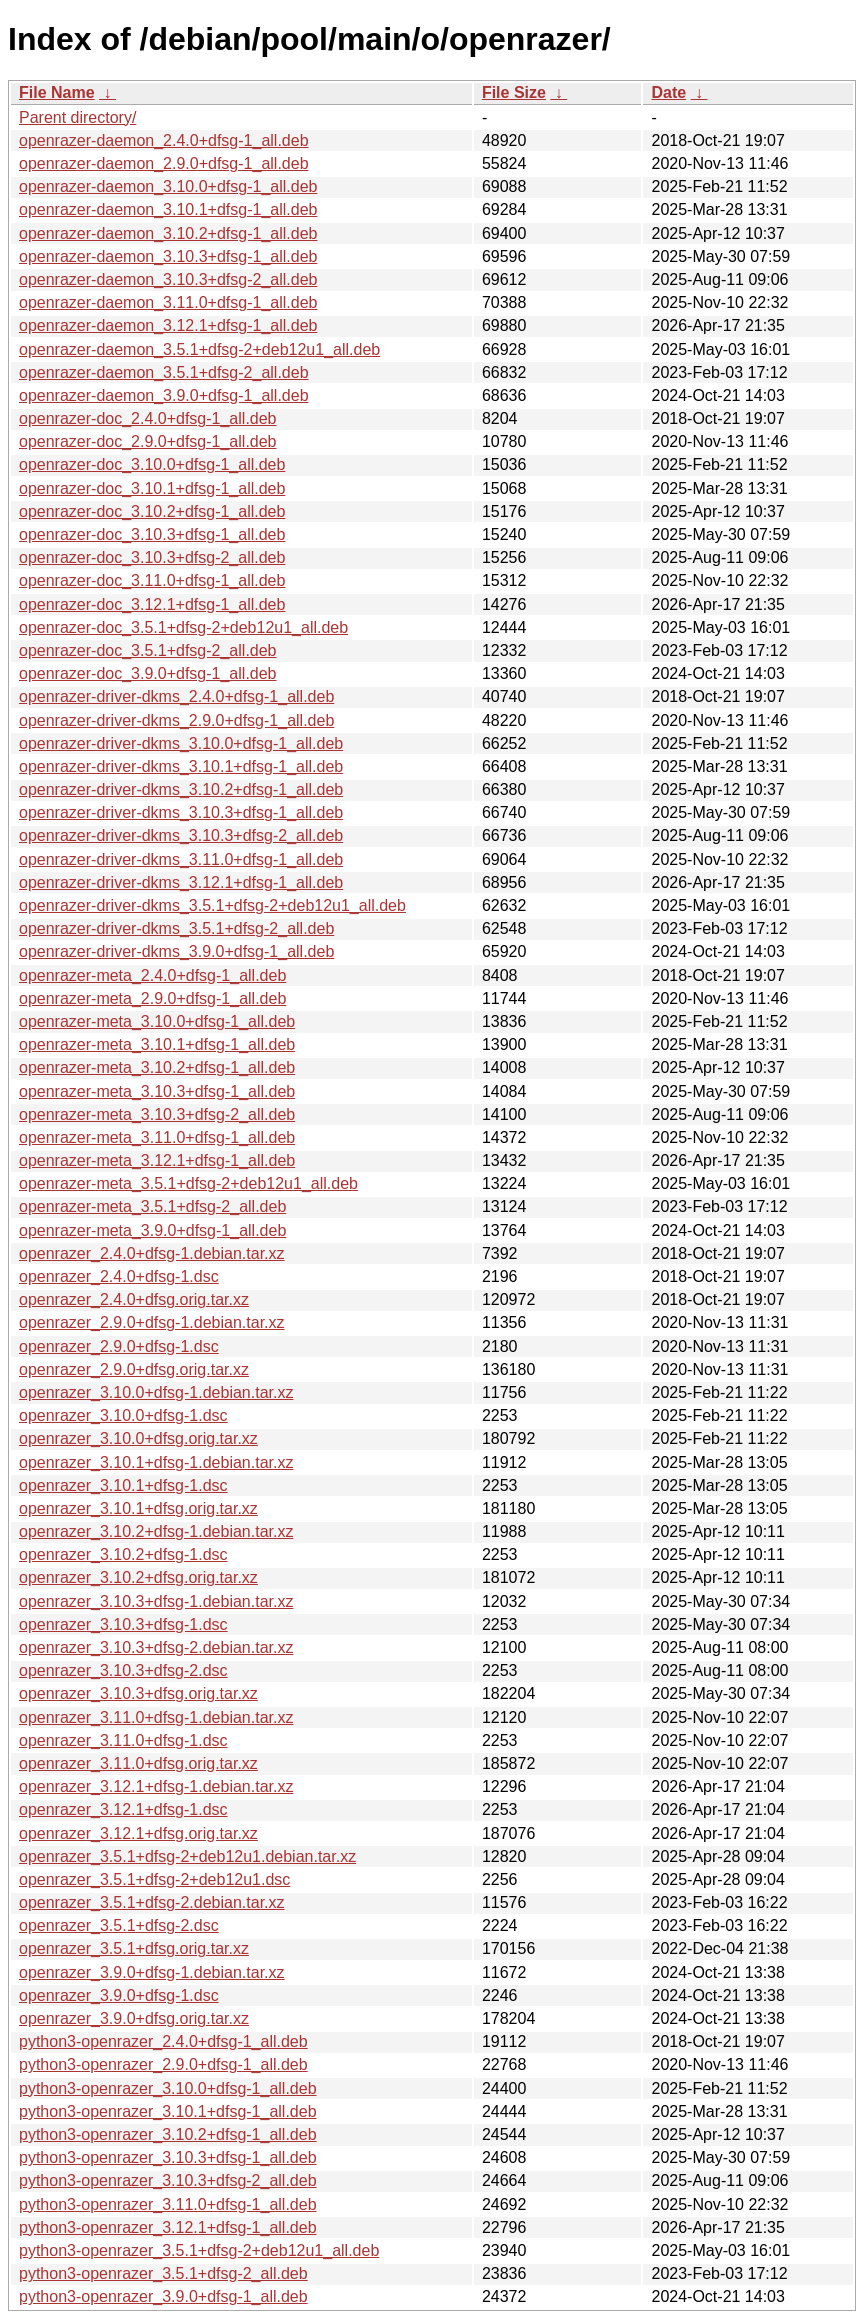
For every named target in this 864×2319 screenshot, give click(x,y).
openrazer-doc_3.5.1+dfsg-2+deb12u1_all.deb (183, 627)
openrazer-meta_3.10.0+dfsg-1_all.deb (157, 1021)
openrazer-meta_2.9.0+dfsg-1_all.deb (152, 998)
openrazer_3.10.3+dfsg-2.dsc (123, 1670)
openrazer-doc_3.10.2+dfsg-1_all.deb (152, 511)
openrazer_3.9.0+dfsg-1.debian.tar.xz (152, 1972)
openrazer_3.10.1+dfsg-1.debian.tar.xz (156, 1462)
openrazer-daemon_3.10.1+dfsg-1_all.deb (168, 209)
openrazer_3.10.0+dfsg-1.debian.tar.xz (156, 1392)
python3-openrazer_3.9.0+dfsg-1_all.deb (163, 2296)
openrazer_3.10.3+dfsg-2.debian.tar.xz (156, 1647)
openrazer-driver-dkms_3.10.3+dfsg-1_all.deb (181, 812)
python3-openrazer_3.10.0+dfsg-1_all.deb (168, 2088)
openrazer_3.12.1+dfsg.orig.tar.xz (138, 1833)
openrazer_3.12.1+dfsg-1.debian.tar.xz (156, 1786)
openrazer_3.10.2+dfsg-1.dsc (123, 1554)
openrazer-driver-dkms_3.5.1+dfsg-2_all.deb (176, 928)
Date (668, 92)
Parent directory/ (77, 117)
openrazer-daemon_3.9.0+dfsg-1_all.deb (164, 395)
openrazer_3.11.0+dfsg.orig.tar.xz (138, 1763)
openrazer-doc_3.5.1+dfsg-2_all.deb (148, 650)
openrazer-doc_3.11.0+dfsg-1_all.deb (152, 580)
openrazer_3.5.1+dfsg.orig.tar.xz (134, 1948)
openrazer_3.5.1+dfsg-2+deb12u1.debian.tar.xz (187, 1856)
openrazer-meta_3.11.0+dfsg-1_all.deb (157, 1137)
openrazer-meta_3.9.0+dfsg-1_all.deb (152, 1230)
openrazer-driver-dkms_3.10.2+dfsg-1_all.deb (181, 789)
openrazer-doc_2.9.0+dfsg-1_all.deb (148, 441)
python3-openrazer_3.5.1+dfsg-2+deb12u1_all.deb (199, 2250)
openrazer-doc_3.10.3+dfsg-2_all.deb (152, 557)
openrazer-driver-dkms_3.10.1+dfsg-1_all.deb (181, 766)
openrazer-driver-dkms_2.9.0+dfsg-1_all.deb (176, 720)
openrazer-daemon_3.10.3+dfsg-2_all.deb (168, 279)
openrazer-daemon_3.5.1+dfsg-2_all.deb (164, 372)
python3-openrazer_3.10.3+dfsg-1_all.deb (168, 2157)
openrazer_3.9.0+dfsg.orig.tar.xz (134, 2018)
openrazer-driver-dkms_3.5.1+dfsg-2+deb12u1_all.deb (212, 905)
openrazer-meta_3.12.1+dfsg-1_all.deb (157, 1160)
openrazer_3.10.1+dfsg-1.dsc (123, 1485)
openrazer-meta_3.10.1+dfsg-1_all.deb (157, 1044)
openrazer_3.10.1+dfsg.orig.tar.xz (138, 1508)
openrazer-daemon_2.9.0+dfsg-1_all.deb (164, 163)
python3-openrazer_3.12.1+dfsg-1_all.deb (168, 2227)
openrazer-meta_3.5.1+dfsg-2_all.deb (152, 1206)
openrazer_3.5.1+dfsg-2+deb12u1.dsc (154, 1879)
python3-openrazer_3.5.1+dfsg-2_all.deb (163, 2273)
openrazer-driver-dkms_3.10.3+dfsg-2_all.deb (181, 835)
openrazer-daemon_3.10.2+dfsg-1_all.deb (168, 233)
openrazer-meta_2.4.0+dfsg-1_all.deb (152, 975)
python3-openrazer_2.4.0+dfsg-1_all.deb (163, 2041)
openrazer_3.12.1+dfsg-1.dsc (123, 1809)
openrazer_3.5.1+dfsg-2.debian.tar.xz (152, 1902)
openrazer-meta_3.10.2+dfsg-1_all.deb (157, 1067)
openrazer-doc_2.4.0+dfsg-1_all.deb (148, 418)
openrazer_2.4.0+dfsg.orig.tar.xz (134, 1299)
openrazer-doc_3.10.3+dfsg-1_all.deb (152, 534)
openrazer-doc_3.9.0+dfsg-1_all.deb (148, 673)
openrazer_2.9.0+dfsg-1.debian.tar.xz (152, 1322)
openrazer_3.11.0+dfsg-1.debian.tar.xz (156, 1717)
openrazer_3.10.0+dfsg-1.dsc (123, 1415)
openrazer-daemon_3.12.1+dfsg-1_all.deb (168, 325)
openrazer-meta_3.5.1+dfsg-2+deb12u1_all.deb (188, 1183)
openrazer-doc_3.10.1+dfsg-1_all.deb (152, 488)
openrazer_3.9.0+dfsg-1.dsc (119, 1995)
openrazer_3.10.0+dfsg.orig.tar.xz (138, 1438)
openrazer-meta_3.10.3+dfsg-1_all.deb (157, 1091)
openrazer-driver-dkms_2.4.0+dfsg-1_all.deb (176, 696)
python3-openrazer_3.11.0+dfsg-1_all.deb (168, 2204)
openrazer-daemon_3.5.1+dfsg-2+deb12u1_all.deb (199, 349)
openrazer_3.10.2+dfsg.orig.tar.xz (138, 1577)
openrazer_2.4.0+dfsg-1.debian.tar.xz (152, 1253)
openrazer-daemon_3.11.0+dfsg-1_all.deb (168, 302)
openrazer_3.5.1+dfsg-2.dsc (119, 1925)
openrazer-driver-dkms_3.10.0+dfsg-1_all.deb (181, 743)
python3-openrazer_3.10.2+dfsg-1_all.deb (168, 2134)
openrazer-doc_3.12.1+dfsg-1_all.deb (152, 604)
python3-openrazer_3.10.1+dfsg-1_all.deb (168, 2111)
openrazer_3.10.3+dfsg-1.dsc (123, 1624)
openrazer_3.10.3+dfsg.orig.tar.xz (138, 1693)
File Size (514, 92)
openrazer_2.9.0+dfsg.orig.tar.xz (134, 1369)
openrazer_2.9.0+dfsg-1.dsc (119, 1346)
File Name (57, 92)
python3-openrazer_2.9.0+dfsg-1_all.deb (163, 2064)
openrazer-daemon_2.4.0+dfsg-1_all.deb (164, 140)
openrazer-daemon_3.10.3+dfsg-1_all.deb (168, 256)
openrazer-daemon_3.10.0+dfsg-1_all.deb (168, 186)
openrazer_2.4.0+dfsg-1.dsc (119, 1276)
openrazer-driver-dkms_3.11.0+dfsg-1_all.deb (181, 859)
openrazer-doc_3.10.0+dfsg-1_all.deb (152, 464)
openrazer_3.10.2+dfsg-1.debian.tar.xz (156, 1531)
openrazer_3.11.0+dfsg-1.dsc (123, 1740)
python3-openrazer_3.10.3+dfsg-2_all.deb (168, 2180)
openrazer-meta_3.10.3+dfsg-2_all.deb (157, 1114)
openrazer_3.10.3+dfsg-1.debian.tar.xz (156, 1601)
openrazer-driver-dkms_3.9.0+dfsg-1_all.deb (176, 951)
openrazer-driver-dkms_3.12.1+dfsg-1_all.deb (181, 882)
